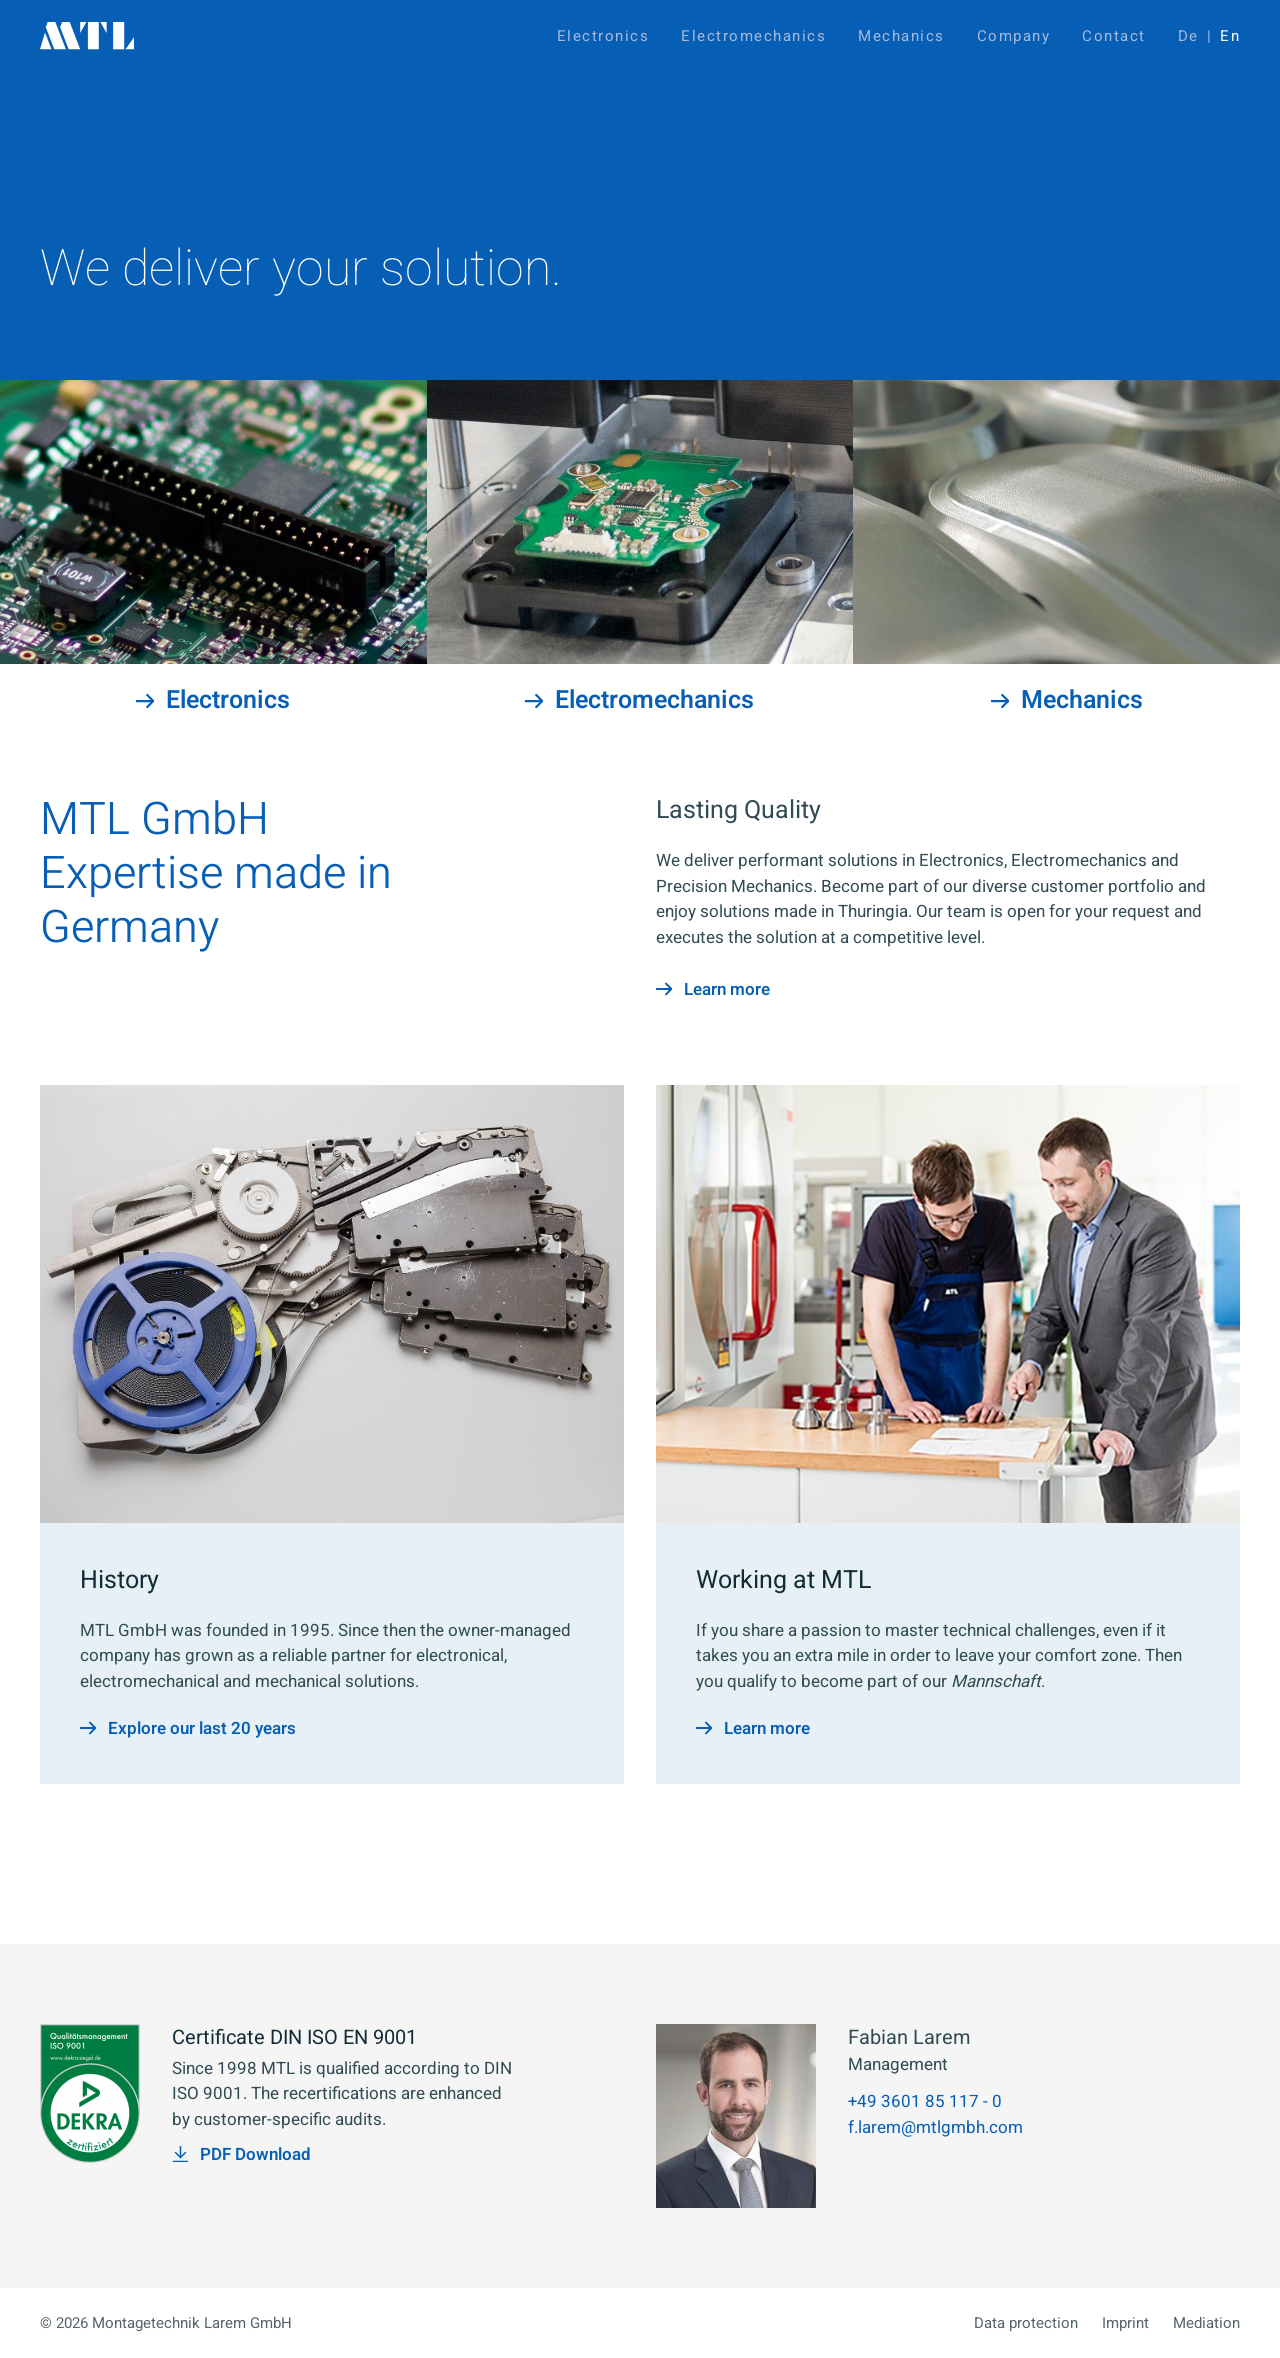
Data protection (1026, 2323)
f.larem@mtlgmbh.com (935, 2127)
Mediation (1206, 2323)
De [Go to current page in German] (1188, 36)
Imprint (1125, 2323)
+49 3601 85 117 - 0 (925, 2101)
